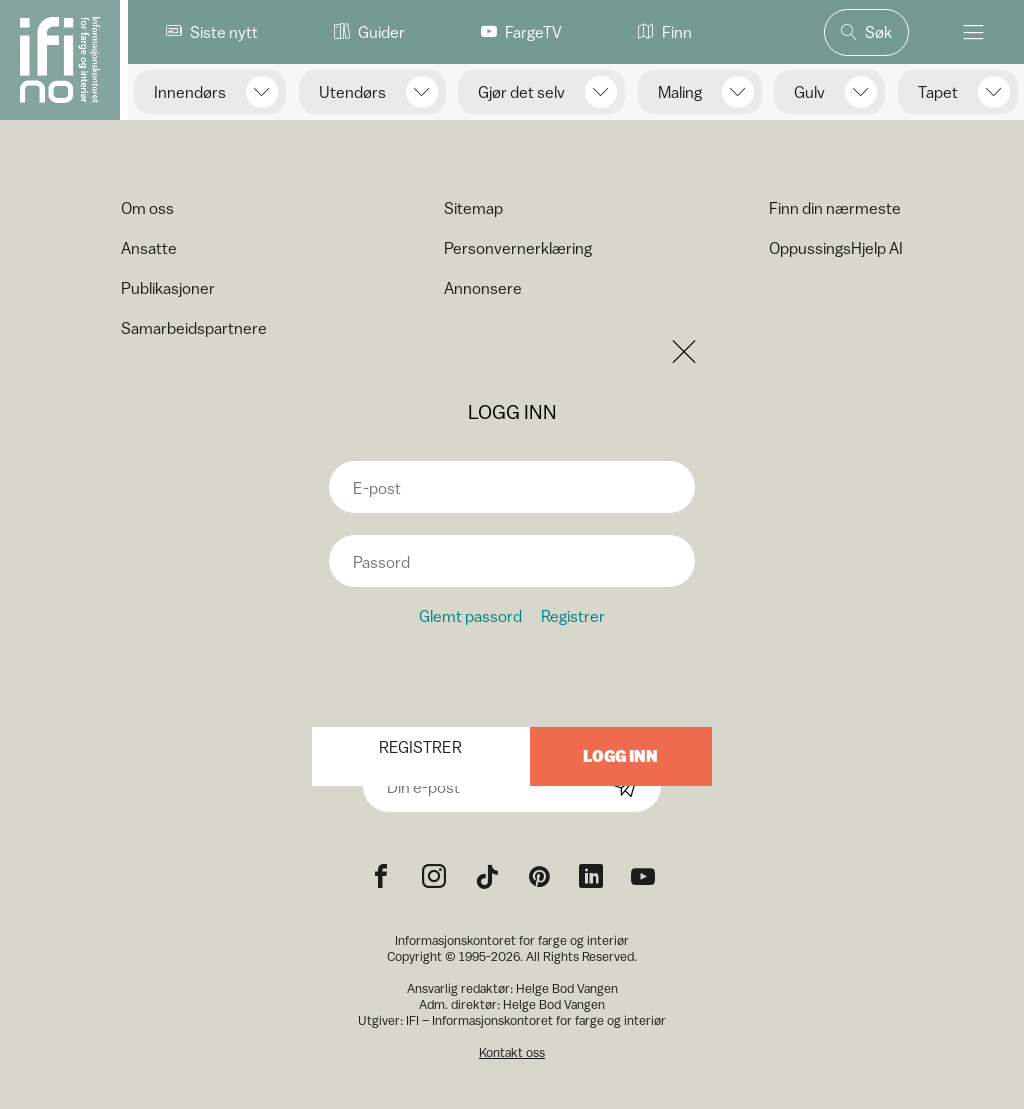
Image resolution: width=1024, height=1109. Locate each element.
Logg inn (620, 756)
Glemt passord (470, 616)
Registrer (573, 616)
